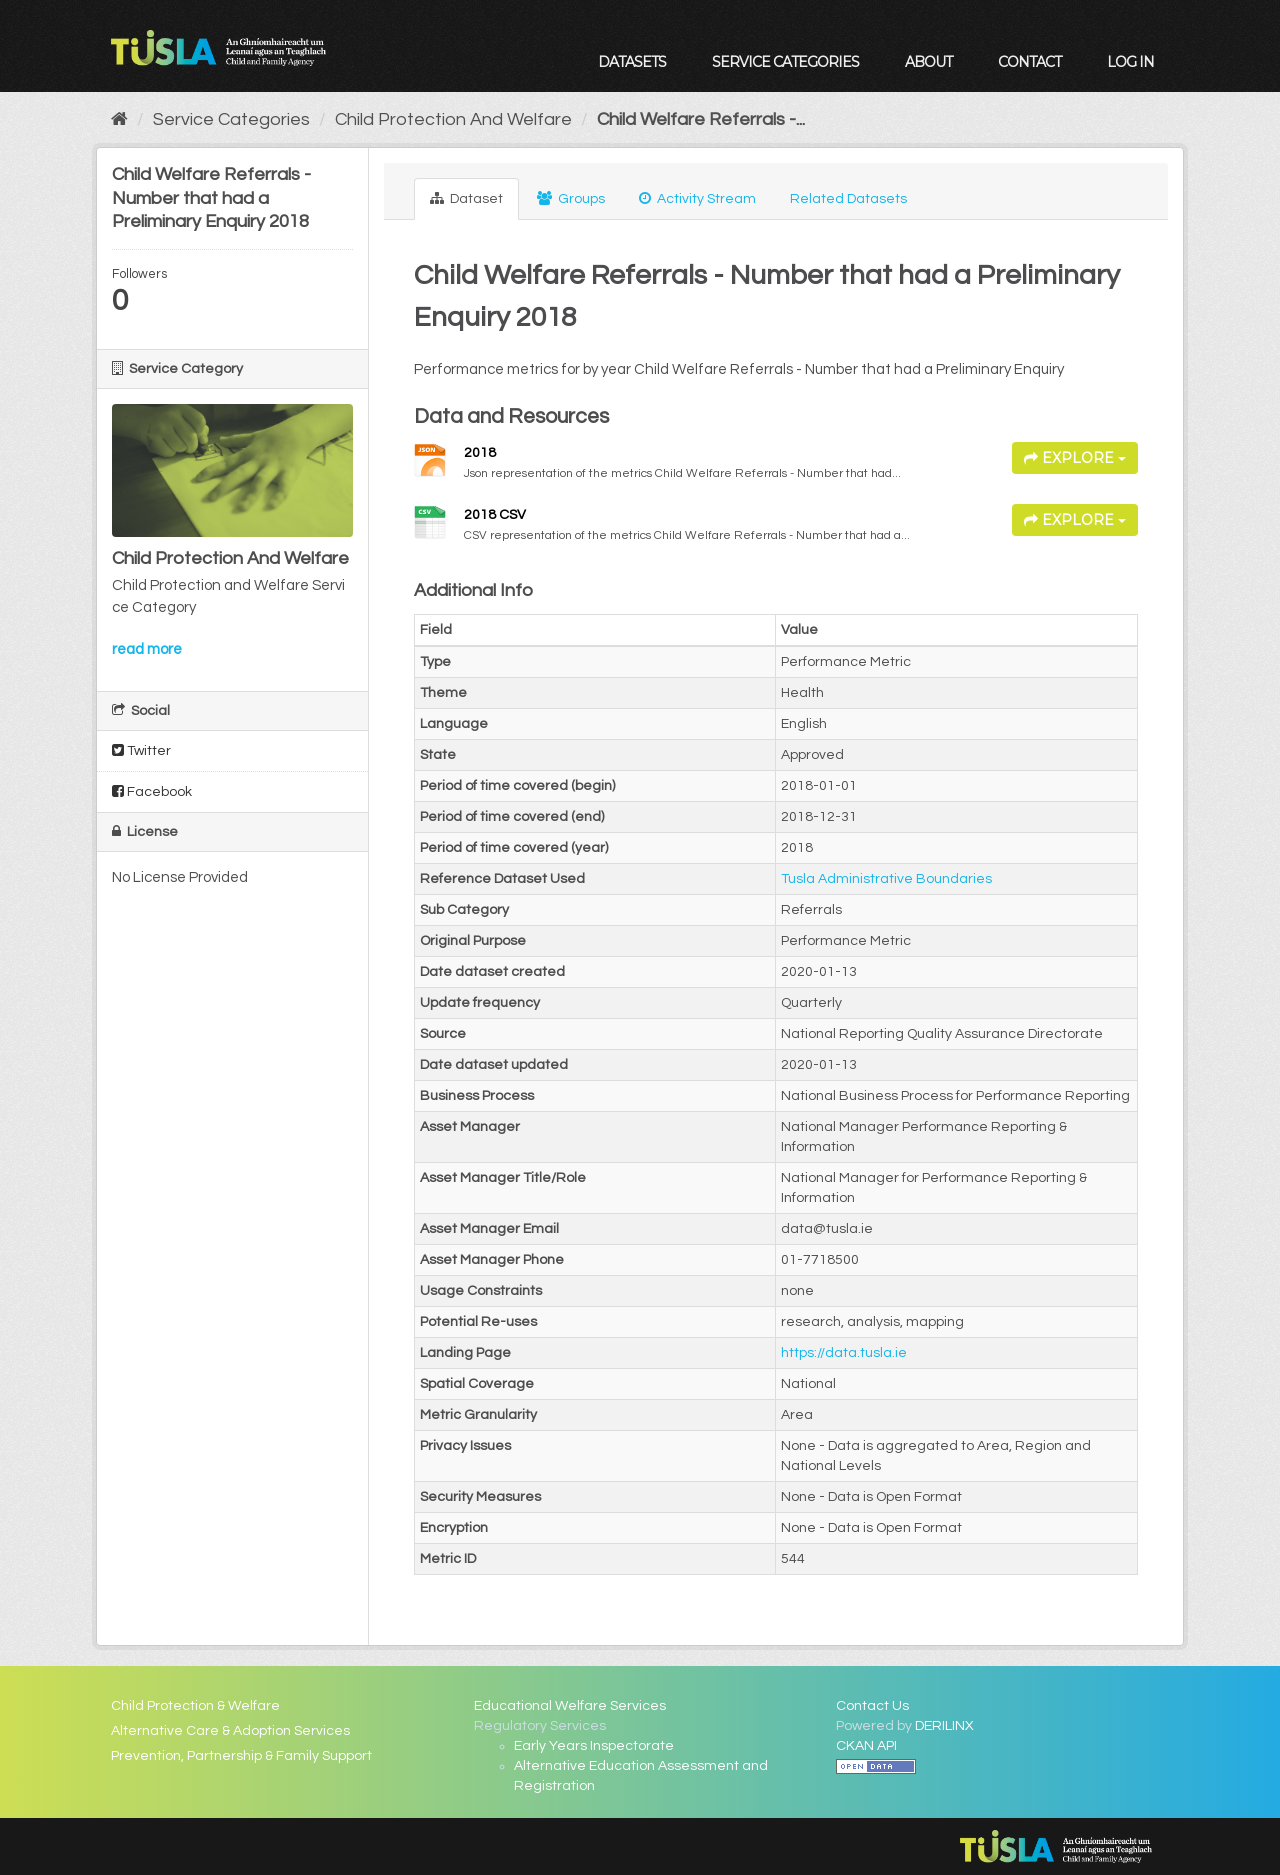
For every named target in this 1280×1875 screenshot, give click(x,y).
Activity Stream (697, 198)
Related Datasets (848, 199)
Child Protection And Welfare (453, 119)
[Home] (119, 119)
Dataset (466, 198)
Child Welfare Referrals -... (701, 119)
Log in (1130, 62)
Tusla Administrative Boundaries (886, 879)
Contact (1029, 62)
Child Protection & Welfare (195, 1706)
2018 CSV (495, 515)
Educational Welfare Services (570, 1706)
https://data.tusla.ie (844, 1353)
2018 (480, 453)
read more (147, 649)
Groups (571, 198)
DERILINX (944, 1726)
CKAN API (866, 1746)
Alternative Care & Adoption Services (230, 1731)
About (928, 62)
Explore (1075, 458)
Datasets (632, 62)
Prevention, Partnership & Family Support (241, 1756)
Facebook (152, 791)
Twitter (141, 750)
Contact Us (872, 1706)
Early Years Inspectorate (594, 1746)
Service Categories (785, 62)
